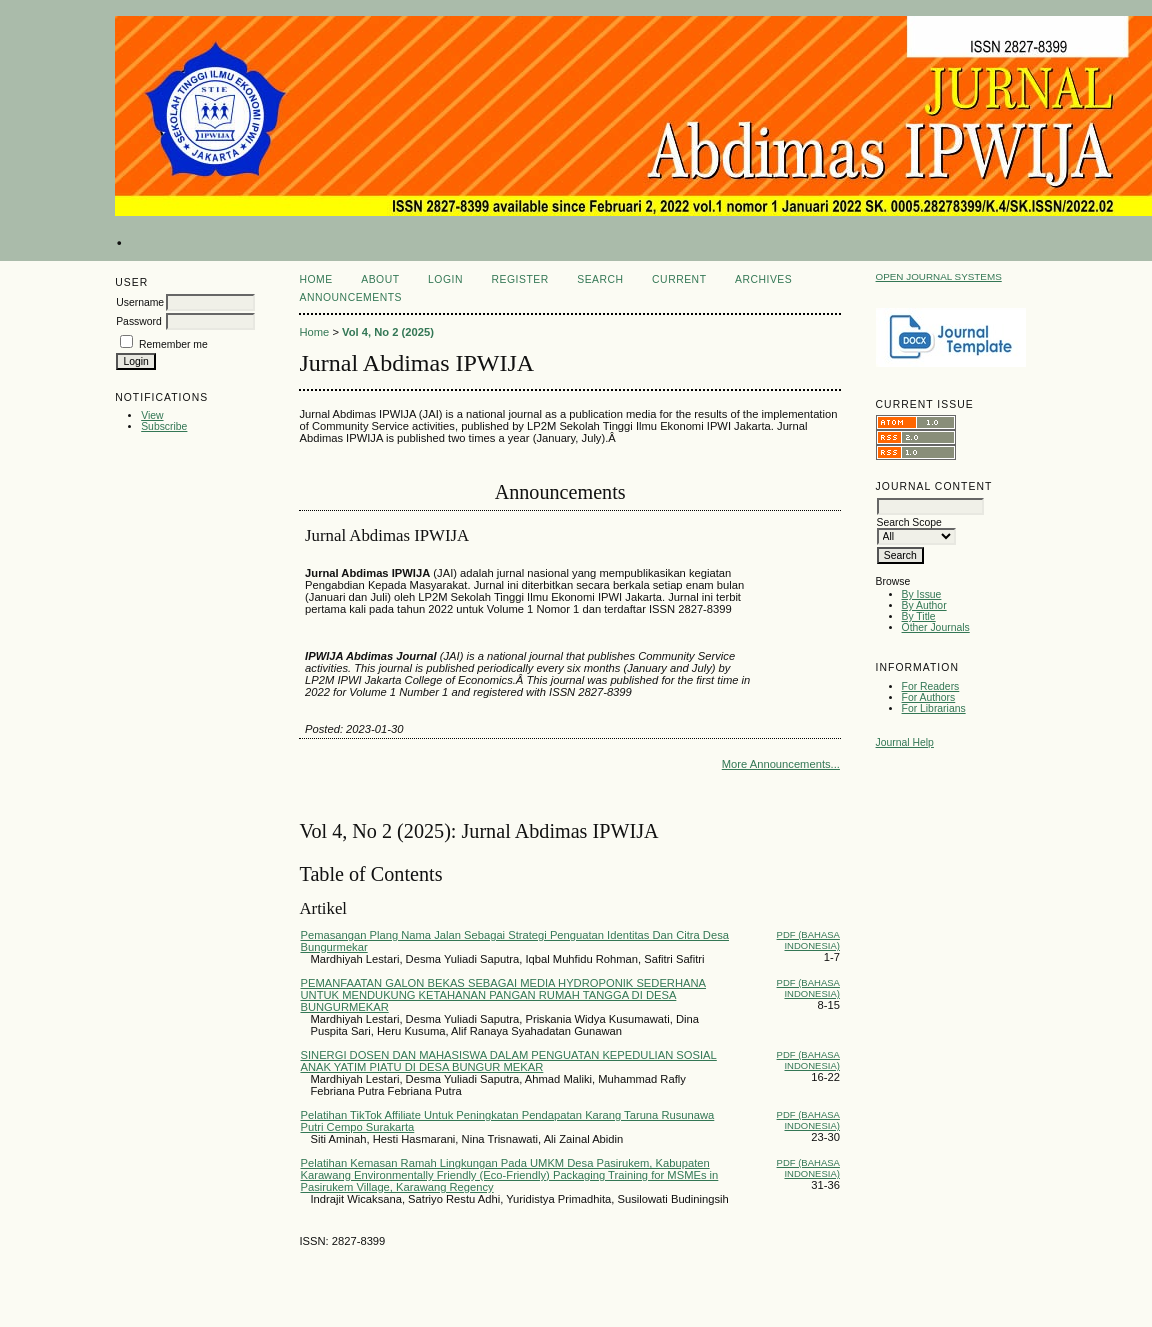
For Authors (929, 697)
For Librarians (934, 708)
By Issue (922, 594)
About (380, 279)
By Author (924, 605)
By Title (919, 616)
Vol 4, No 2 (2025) (388, 332)
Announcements (350, 297)
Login (445, 279)
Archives (763, 279)
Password (139, 321)
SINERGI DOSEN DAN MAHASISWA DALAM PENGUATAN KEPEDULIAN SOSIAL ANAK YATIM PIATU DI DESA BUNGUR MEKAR (508, 1061)
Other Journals (936, 627)
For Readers (931, 686)
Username (140, 302)
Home (315, 279)
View (152, 415)
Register (519, 279)
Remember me (173, 344)
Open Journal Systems (939, 276)
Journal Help (905, 742)
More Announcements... (781, 764)
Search (600, 279)
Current (679, 279)
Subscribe (164, 426)
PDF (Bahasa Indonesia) (808, 940)
